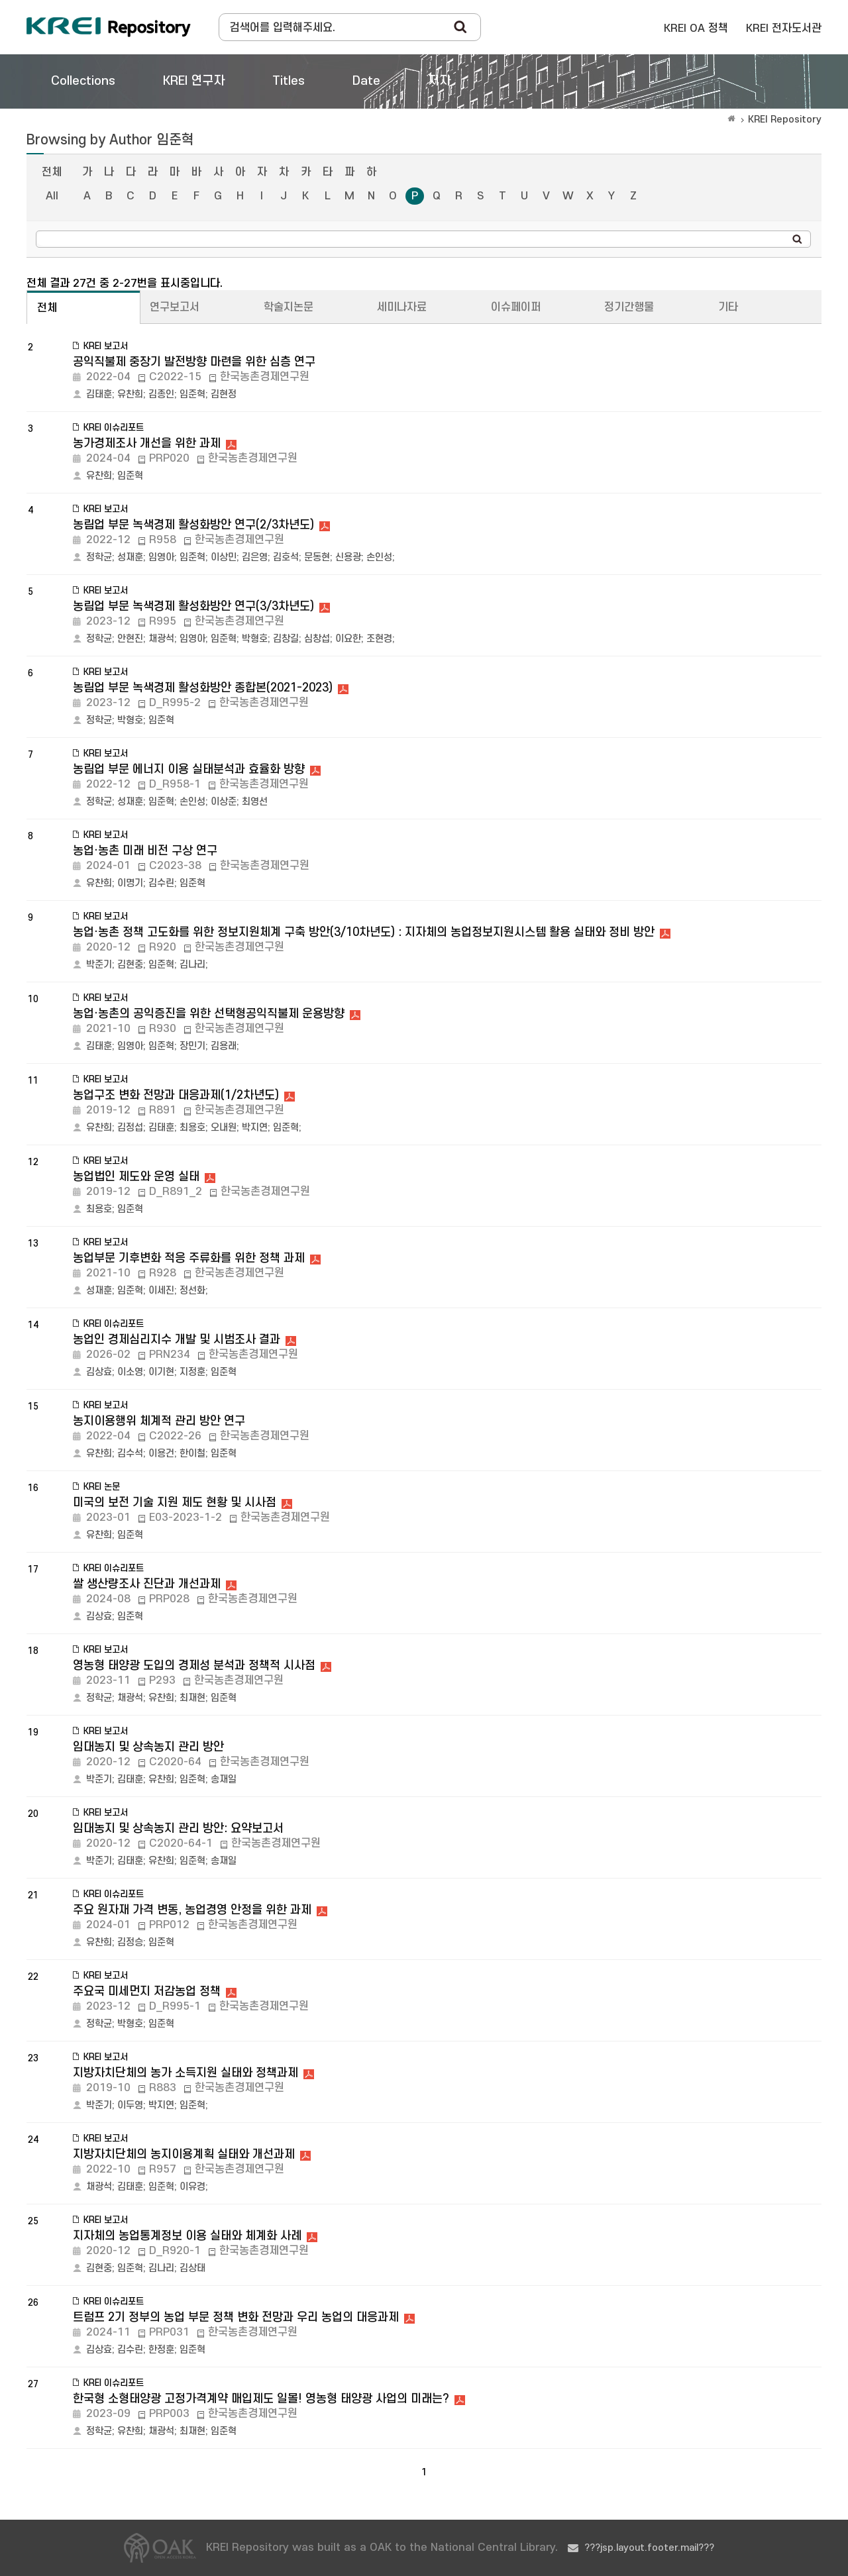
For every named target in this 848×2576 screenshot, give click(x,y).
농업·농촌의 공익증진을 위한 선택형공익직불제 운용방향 (208, 1013)
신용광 (348, 557)
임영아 (161, 557)
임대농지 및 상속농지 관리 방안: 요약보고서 (178, 1828)
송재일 (224, 1779)
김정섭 (130, 1127)
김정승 (130, 1942)
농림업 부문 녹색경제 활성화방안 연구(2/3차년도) (193, 525)
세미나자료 (402, 307)
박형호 (255, 638)
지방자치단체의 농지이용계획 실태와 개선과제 (184, 2154)
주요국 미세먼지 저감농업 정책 (147, 1991)
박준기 (99, 964)
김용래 (224, 1046)
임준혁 (192, 394)
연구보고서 (174, 307)
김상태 (192, 2268)
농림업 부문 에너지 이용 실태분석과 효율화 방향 (189, 769)
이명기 (130, 883)
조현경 (379, 638)
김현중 (130, 964)
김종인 (161, 394)
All (52, 196)
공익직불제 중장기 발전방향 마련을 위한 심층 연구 (194, 362)
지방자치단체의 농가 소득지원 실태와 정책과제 (185, 2073)
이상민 (224, 557)
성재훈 (130, 557)
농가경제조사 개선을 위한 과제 (147, 443)
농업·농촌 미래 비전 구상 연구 (145, 851)
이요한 (348, 638)
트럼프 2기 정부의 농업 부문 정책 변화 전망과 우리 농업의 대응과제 (236, 2317)
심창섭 (317, 638)
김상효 (99, 1372)
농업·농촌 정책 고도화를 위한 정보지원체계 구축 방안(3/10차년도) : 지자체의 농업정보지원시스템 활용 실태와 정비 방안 (364, 932)
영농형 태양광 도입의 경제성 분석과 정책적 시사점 (194, 1665)
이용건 (161, 1453)
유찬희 (130, 394)
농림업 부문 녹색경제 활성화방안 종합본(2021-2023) (203, 688)
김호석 (286, 557)
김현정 (224, 394)
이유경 (192, 2186)
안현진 (130, 638)
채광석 (161, 638)
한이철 (192, 1453)
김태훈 (99, 394)
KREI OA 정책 (696, 28)
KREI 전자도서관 (784, 28)
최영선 (255, 801)
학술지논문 (288, 307)
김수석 (130, 1453)
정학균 (99, 557)
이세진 (161, 1290)
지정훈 (192, 1372)
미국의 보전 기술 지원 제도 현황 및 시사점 (174, 1502)
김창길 (286, 638)
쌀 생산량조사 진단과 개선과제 (147, 1584)
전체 (52, 172)
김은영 (255, 557)
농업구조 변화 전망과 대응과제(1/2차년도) (176, 1095)
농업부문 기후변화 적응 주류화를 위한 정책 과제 (189, 1258)
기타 (728, 307)
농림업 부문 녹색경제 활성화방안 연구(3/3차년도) (193, 606)
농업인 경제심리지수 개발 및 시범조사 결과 (176, 1339)
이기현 (161, 1372)
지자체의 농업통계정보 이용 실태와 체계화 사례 (187, 2236)
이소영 (130, 1372)
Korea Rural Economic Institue (108, 27)
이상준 (224, 801)
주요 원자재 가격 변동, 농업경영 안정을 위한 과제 (192, 1910)
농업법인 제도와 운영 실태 (136, 1176)
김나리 (192, 964)
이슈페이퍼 (516, 307)
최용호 (192, 1127)
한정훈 (161, 2349)
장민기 (192, 1046)
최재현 (192, 1698)
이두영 (130, 2105)
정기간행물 (629, 307)
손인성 (379, 557)
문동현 (317, 557)
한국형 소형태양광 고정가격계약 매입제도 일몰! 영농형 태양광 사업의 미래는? (261, 2399)
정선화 (192, 1290)
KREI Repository (785, 119)
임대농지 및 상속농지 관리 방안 (148, 1747)
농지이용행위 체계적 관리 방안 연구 (159, 1421)
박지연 (255, 1127)
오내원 (224, 1127)
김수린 (161, 883)
